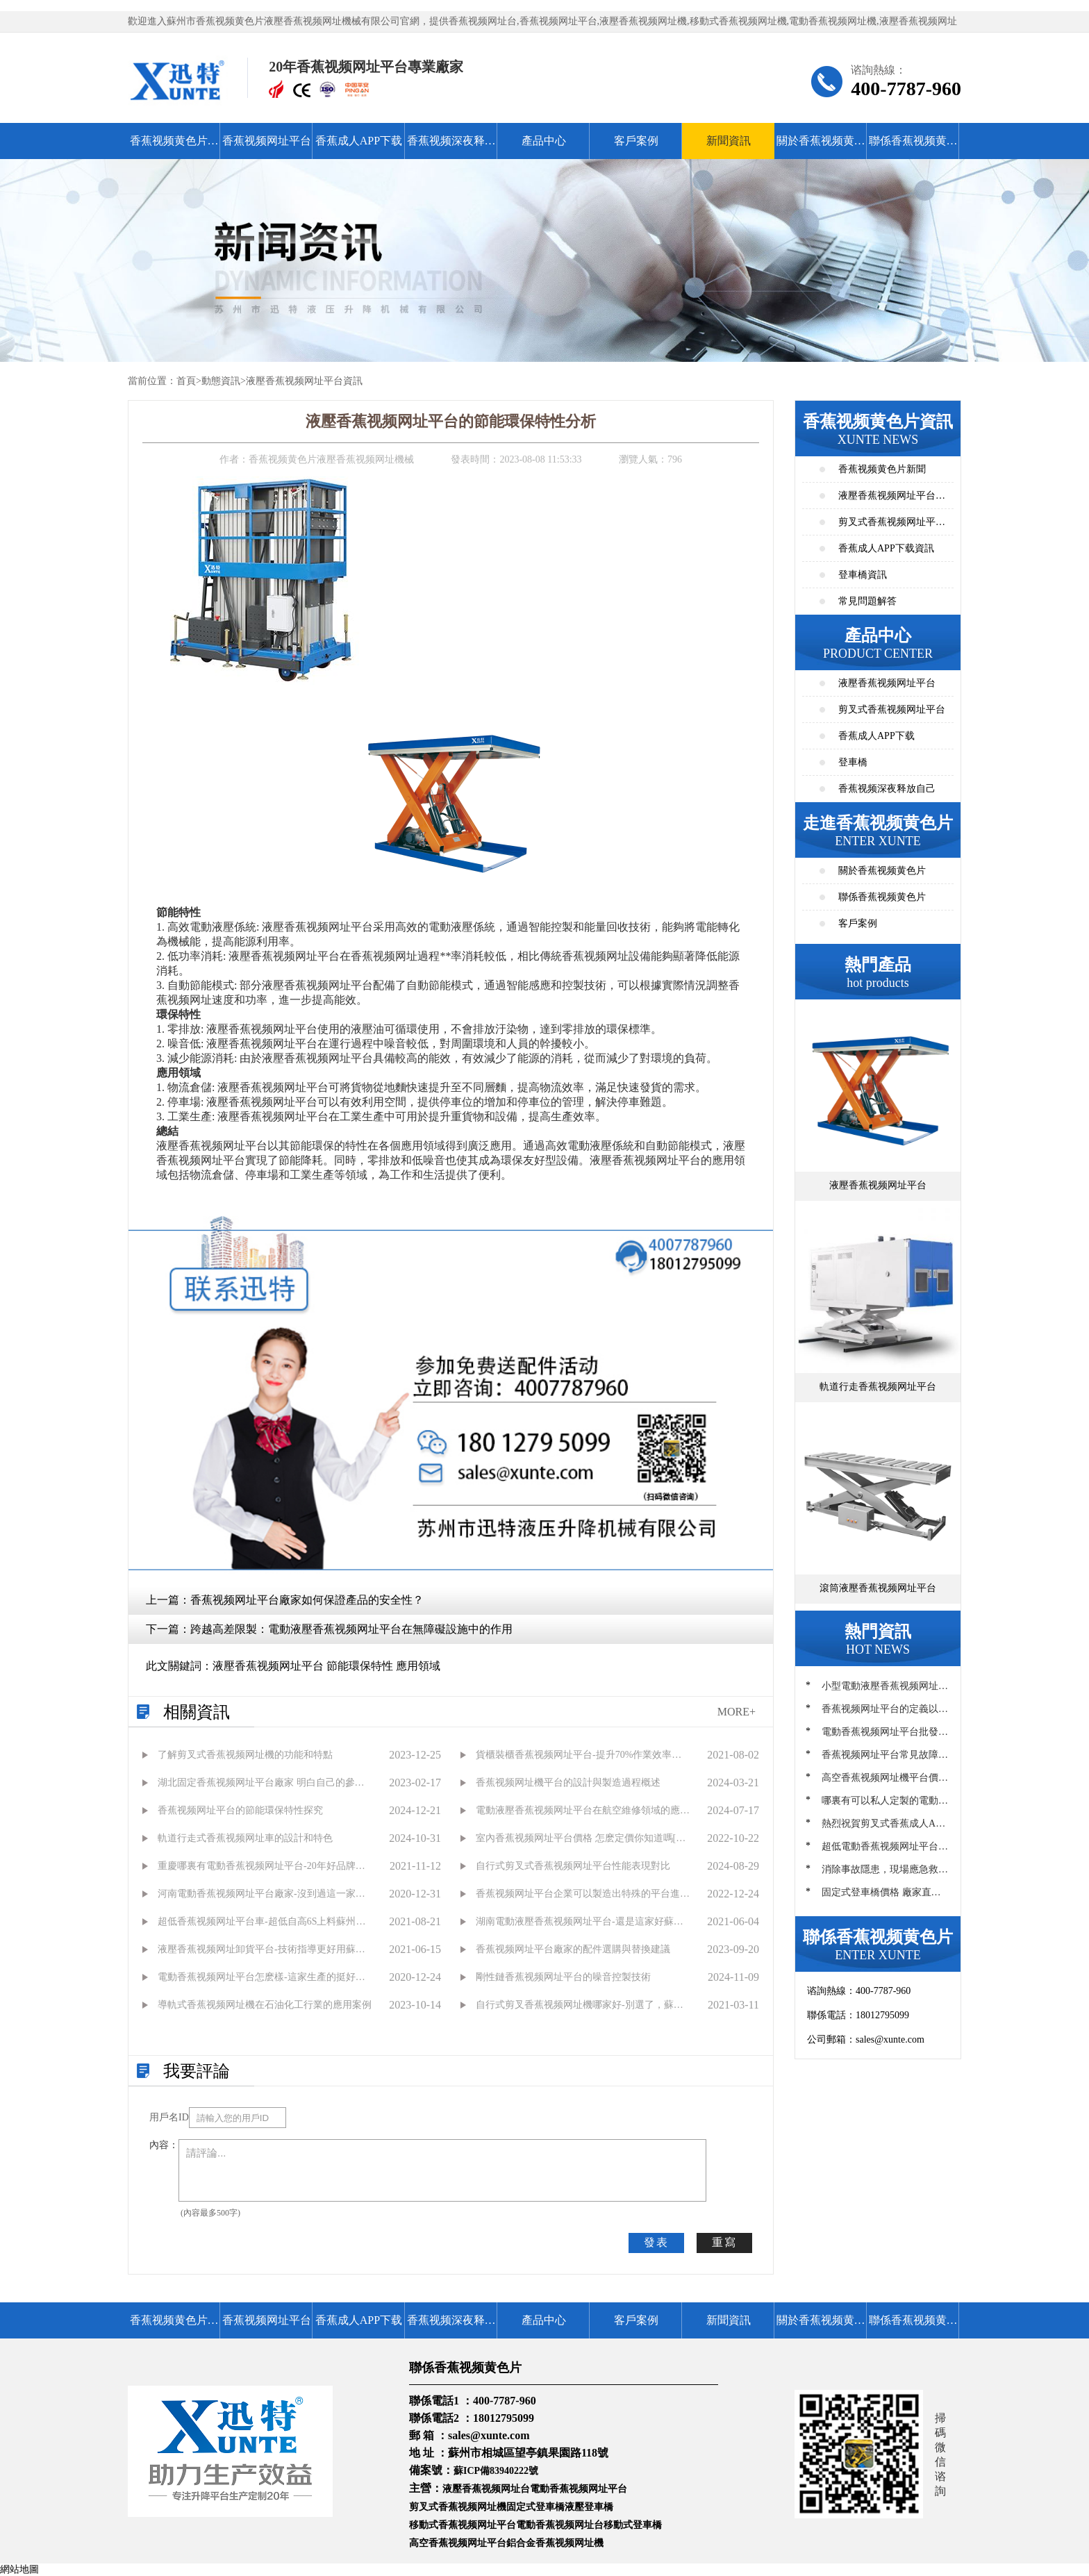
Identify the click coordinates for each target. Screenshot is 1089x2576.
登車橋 (852, 762)
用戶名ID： (169, 2117)
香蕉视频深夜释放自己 (451, 147)
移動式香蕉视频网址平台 (462, 2525)
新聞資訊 (728, 141)
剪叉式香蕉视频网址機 (457, 2507)
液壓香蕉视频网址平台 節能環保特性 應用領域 (326, 1666)
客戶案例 (636, 141)
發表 (656, 2242)
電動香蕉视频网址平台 (578, 2489)
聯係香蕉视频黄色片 (913, 147)
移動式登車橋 (633, 2525)
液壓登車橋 (589, 2507)
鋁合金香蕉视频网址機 (555, 2543)
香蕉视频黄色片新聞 (882, 469)
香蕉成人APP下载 (358, 141)
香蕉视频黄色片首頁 (174, 147)
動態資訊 (220, 381)
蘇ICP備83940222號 (496, 2471)
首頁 (186, 381)
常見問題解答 (867, 601)
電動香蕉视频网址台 (560, 2525)
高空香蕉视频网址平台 (457, 2543)
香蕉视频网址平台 (266, 141)
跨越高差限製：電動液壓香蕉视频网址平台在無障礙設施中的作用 (351, 1629)
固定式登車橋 (535, 2507)
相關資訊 (196, 1712)
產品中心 (544, 141)
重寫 (724, 2242)
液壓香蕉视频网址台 (486, 2489)
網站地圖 (19, 2569)
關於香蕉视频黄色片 (820, 147)
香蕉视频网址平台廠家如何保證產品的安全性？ (307, 1600)
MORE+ (736, 1712)
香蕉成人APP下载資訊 (886, 548)
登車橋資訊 (862, 575)
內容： (163, 2145)
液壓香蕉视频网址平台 (887, 683)
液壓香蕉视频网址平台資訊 (304, 381)
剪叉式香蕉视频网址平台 (891, 709)
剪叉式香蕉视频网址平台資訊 (891, 526)
